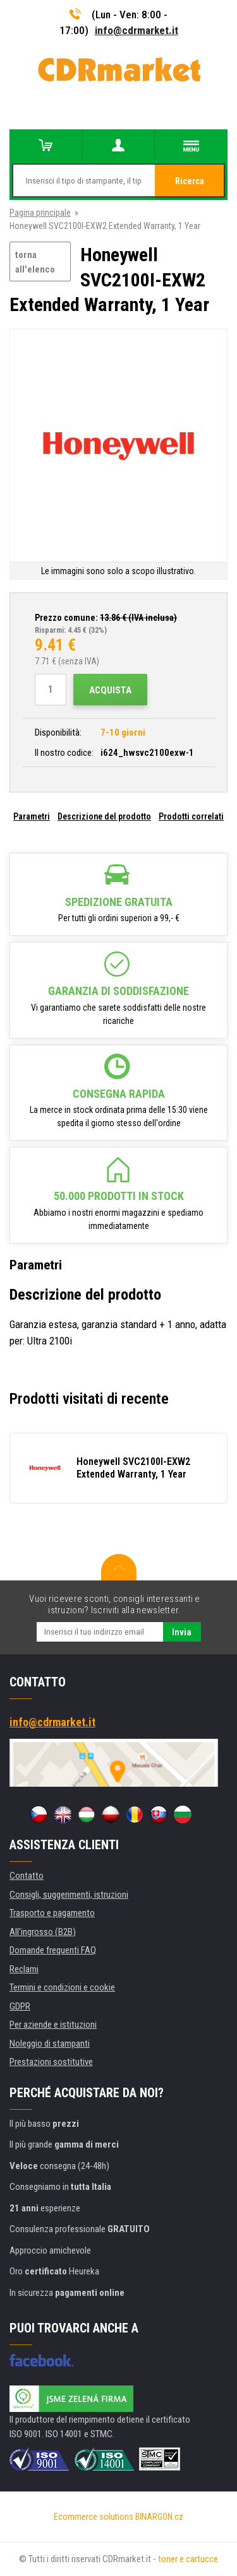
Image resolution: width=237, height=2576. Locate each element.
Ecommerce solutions (93, 2517)
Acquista (110, 690)
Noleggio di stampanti (49, 2043)
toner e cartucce (188, 2559)
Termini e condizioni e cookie (62, 1987)
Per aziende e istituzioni (53, 2024)
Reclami (24, 1969)
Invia (181, 1632)
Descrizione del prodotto (104, 816)
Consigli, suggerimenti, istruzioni (68, 1894)
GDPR (19, 2006)
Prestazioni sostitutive (51, 2061)
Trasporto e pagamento (52, 1913)
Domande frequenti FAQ (52, 1950)
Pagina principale (40, 213)
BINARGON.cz (159, 2517)
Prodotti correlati (191, 816)
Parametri (31, 816)
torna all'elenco (35, 262)
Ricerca (189, 181)
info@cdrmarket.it (136, 30)
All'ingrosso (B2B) (42, 1932)
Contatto (26, 1875)
